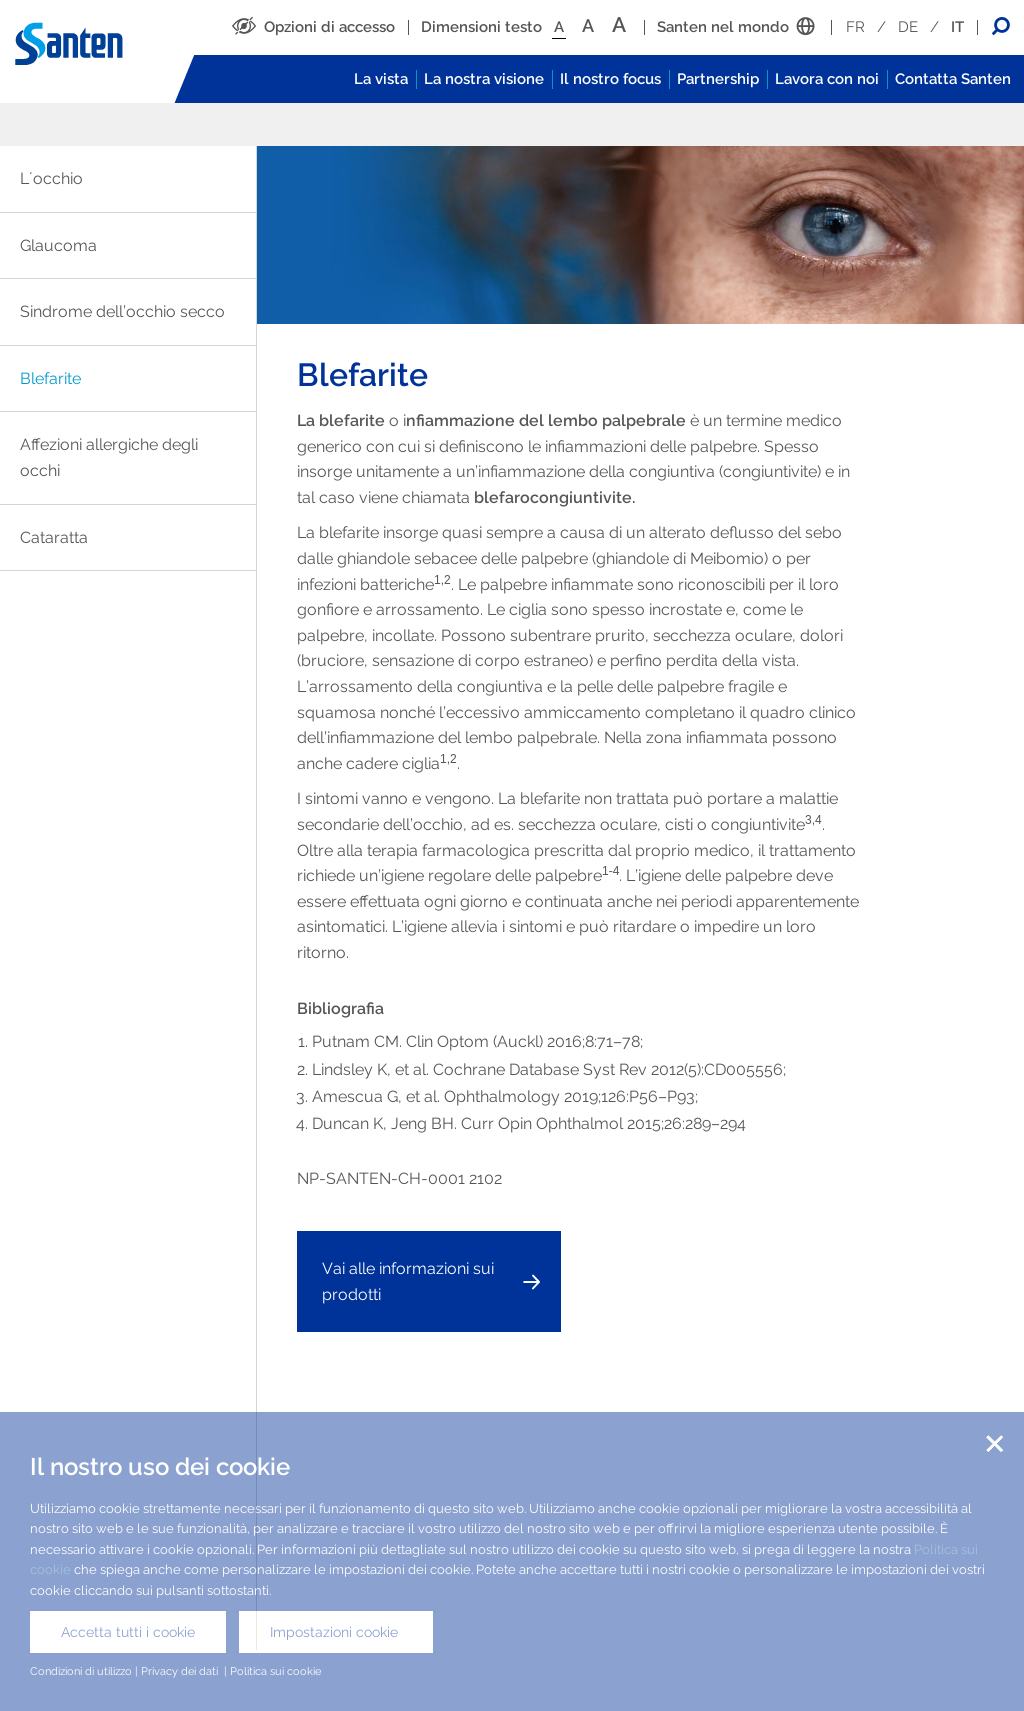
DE (908, 27)
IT (957, 27)
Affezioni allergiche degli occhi (109, 457)
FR (855, 27)
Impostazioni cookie (336, 1632)
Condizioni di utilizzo (81, 1671)
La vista (381, 79)
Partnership (718, 79)
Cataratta (54, 537)
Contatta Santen (953, 79)
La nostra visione (484, 79)
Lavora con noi (827, 79)
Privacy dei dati (181, 1671)
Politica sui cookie (277, 1671)
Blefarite (50, 378)
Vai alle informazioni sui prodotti (408, 1281)
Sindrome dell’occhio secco (122, 311)
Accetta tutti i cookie (128, 1632)
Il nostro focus (610, 79)
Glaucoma (58, 245)
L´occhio (51, 178)
